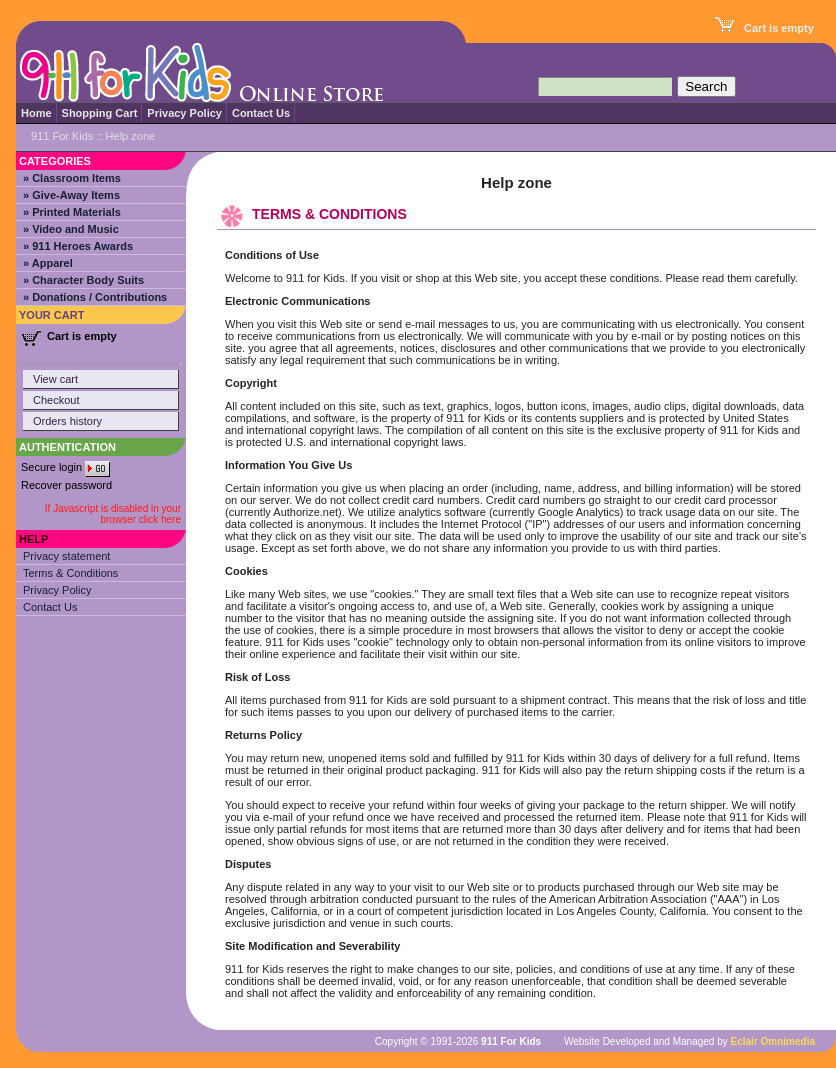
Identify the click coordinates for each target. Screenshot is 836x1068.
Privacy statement (66, 556)
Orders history (67, 421)
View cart (55, 379)
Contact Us (261, 113)
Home (36, 113)
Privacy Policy (184, 113)
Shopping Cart (100, 113)
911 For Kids (62, 136)
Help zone (131, 136)
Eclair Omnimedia (773, 1041)
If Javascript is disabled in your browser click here (113, 514)
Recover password (66, 485)
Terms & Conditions (70, 573)
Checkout (56, 400)
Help (33, 539)
